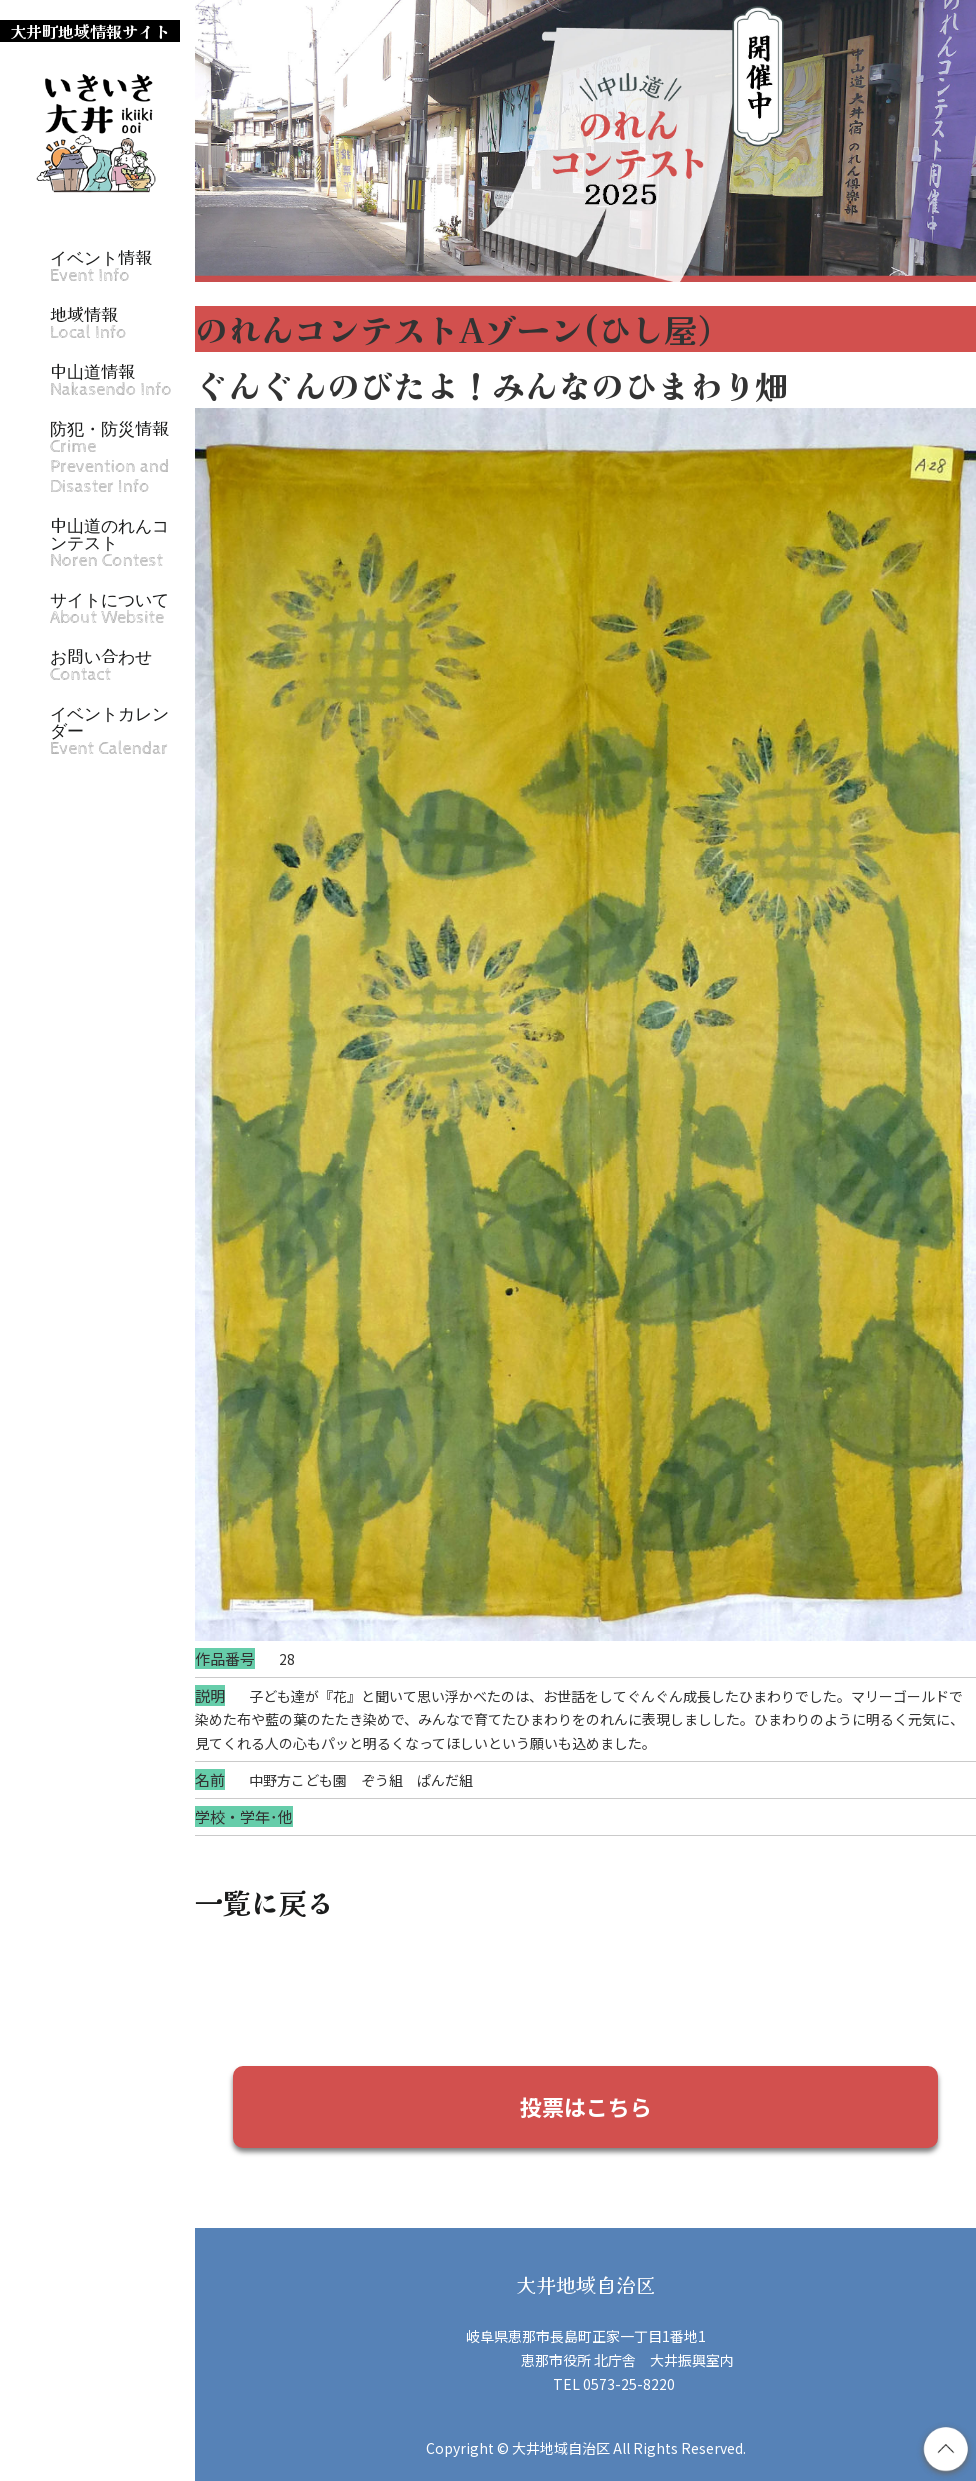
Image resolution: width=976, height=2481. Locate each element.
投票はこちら (586, 2106)
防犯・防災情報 (110, 457)
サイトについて (109, 608)
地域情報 (88, 323)
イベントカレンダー (109, 731)
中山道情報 (111, 380)
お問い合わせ (101, 665)
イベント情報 (101, 266)
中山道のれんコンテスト (109, 543)
